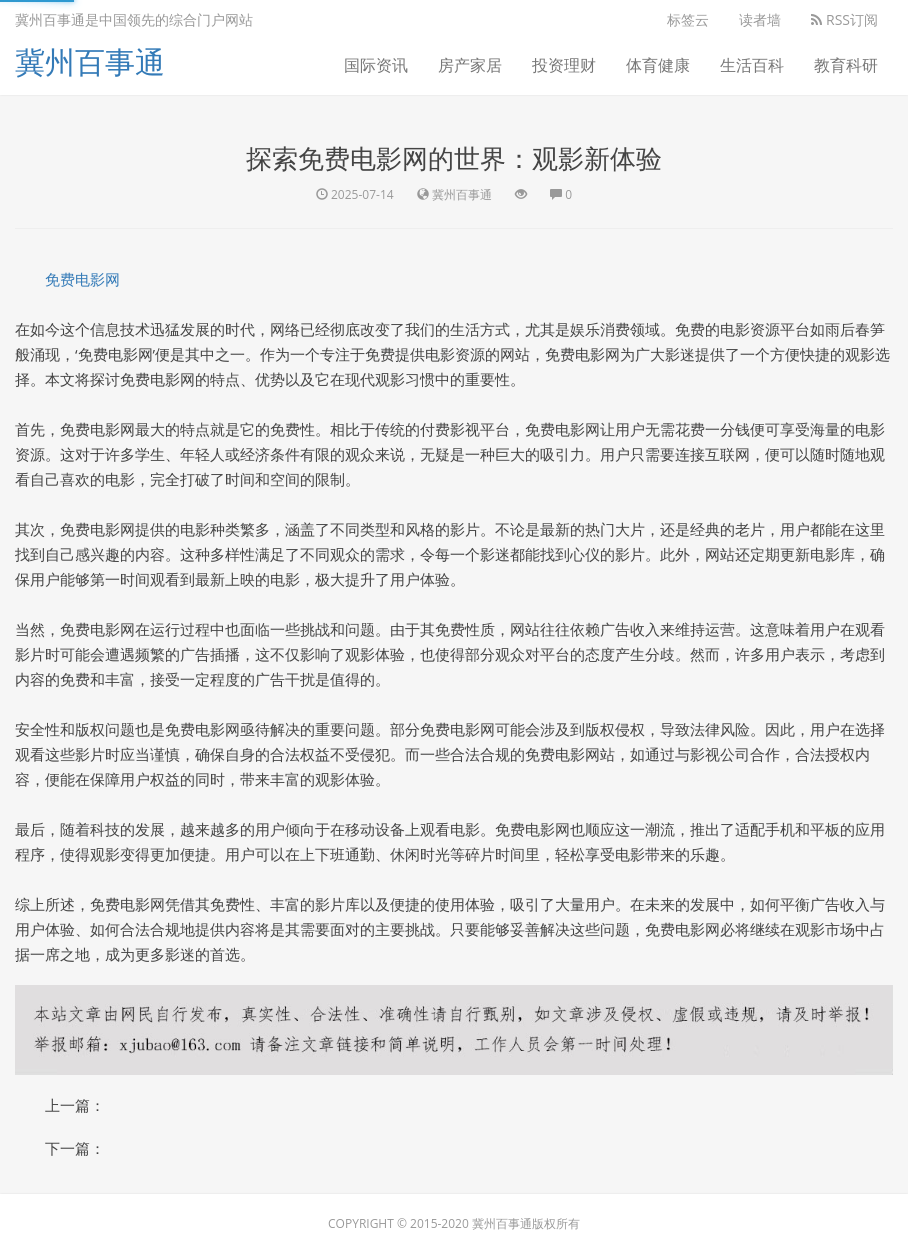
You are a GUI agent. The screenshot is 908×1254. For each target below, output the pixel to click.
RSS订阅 (844, 19)
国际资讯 (376, 65)
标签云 (688, 19)
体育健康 (658, 65)
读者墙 (760, 19)
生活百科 (752, 65)
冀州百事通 (90, 61)
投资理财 (564, 65)
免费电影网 (82, 279)
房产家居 (470, 65)
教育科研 (846, 65)
